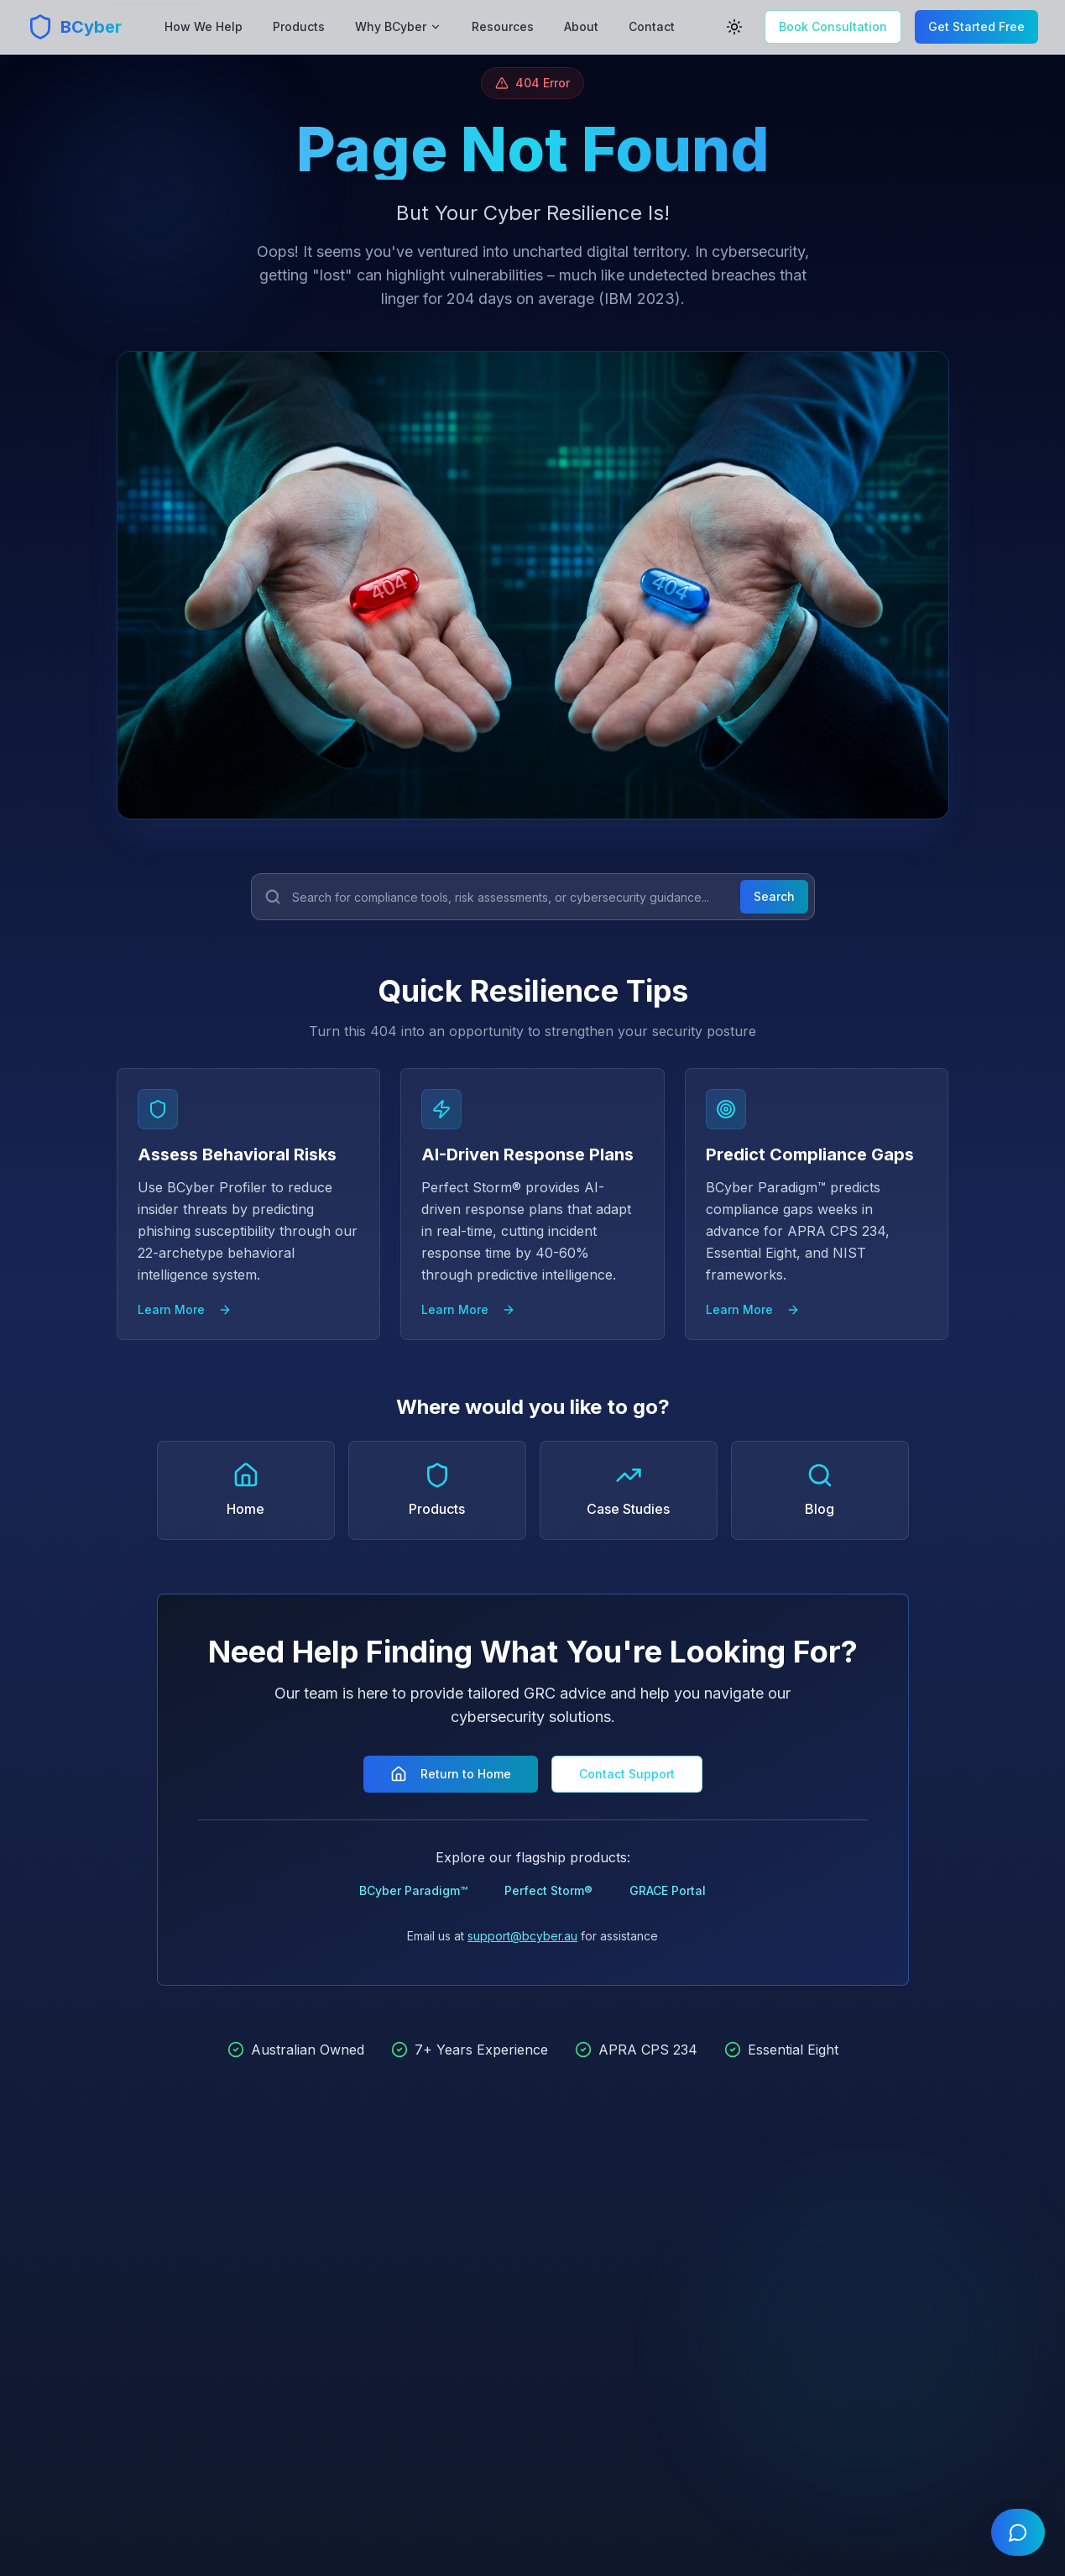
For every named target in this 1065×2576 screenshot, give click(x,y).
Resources (503, 26)
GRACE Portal (667, 1890)
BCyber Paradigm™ (413, 1890)
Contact (652, 26)
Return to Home (450, 1774)
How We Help (203, 26)
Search (774, 896)
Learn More (185, 1309)
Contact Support (627, 1774)
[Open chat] (1018, 2532)
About (581, 26)
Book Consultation (833, 26)
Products (299, 26)
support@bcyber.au (522, 1936)
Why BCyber (398, 26)
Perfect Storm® (548, 1890)
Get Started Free (976, 26)
